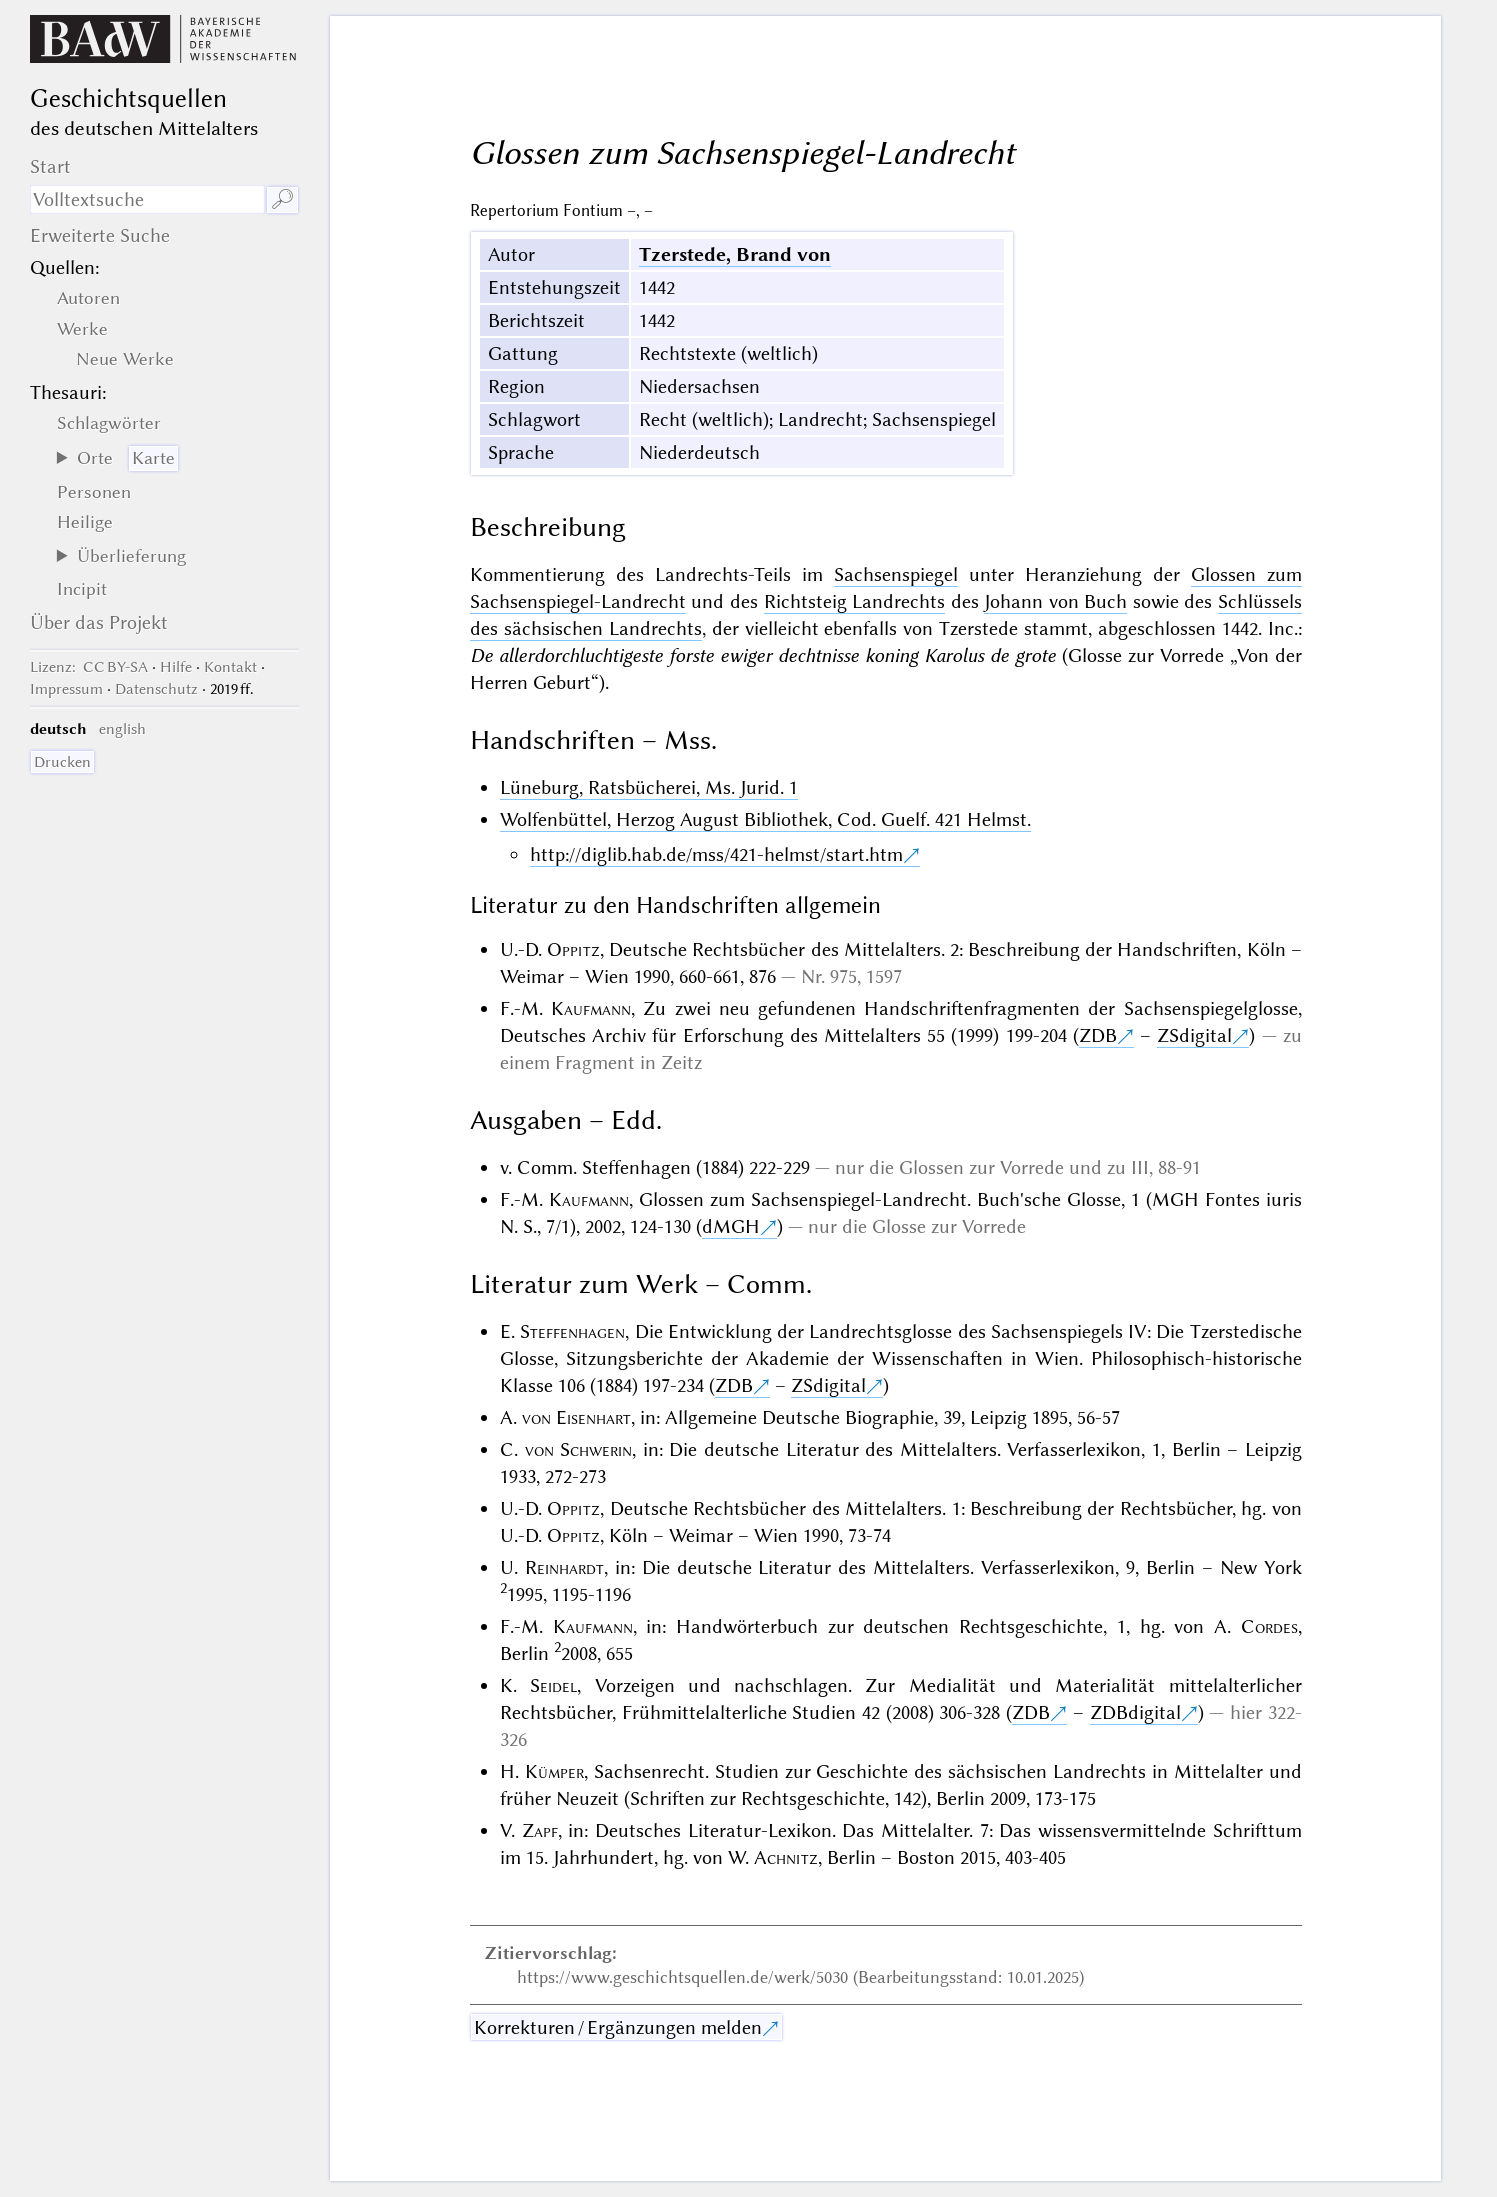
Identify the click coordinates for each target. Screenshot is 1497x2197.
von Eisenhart (576, 1417)
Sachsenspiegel (896, 574)
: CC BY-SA (89, 667)
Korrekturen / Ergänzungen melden (618, 2027)
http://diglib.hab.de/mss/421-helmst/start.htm (716, 854)
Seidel (553, 1685)
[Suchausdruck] (147, 199)
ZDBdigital (1135, 1712)
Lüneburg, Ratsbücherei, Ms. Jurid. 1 (649, 787)
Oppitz (573, 949)
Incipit (82, 589)
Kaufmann (591, 1008)
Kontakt (230, 667)
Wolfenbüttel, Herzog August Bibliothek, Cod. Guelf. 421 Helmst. (765, 819)
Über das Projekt (99, 622)
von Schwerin (579, 1449)
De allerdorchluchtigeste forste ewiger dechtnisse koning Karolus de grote (763, 655)
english (122, 729)
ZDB (1098, 1035)
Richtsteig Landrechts (855, 601)
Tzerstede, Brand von (735, 254)
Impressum (66, 689)
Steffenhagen (572, 1331)
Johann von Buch (1055, 601)
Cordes (1269, 1626)
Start (50, 166)
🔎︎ (282, 199)
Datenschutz (156, 689)
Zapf (540, 1830)
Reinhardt (564, 1567)
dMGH (731, 1226)
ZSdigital (1194, 1035)
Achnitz (786, 1857)
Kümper (554, 1771)
